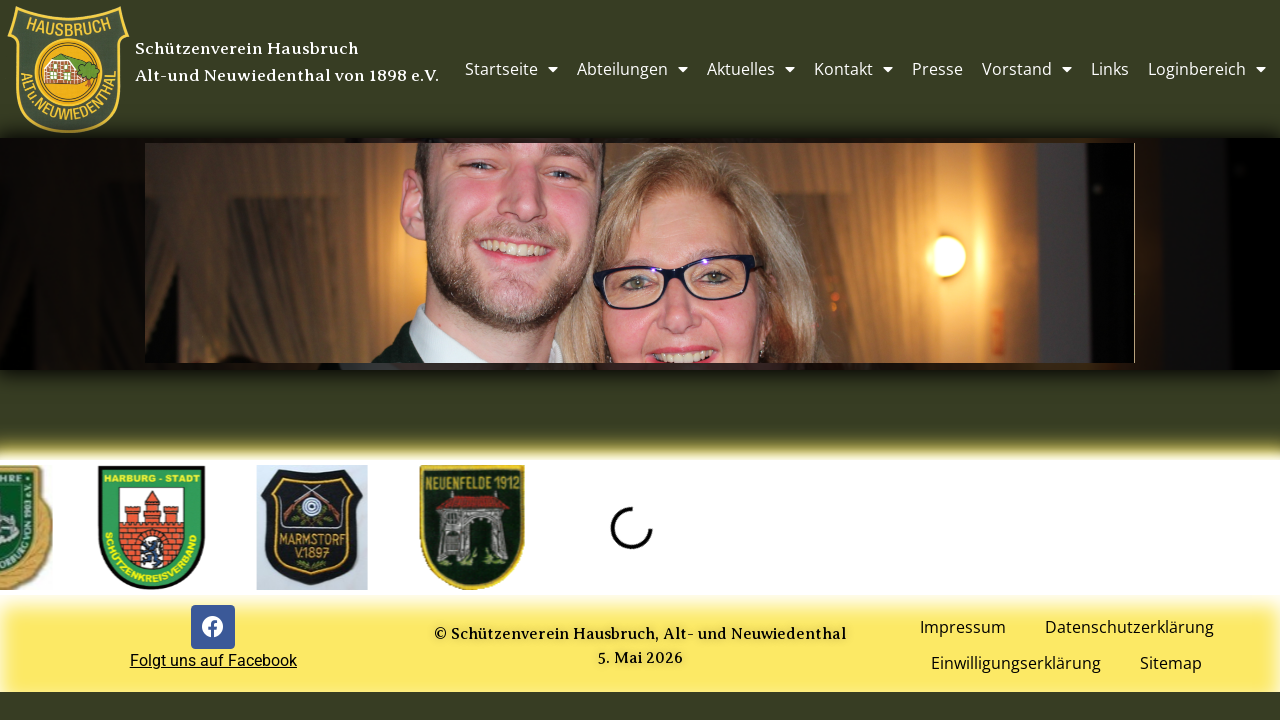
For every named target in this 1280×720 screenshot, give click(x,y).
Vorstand (1027, 69)
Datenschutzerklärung (1129, 628)
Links (1110, 69)
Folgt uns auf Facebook (213, 660)
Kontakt (853, 69)
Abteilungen (632, 69)
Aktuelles (751, 69)
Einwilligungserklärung (1016, 664)
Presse (937, 69)
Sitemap (1172, 664)
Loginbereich (1207, 69)
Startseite (511, 69)
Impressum (962, 628)
